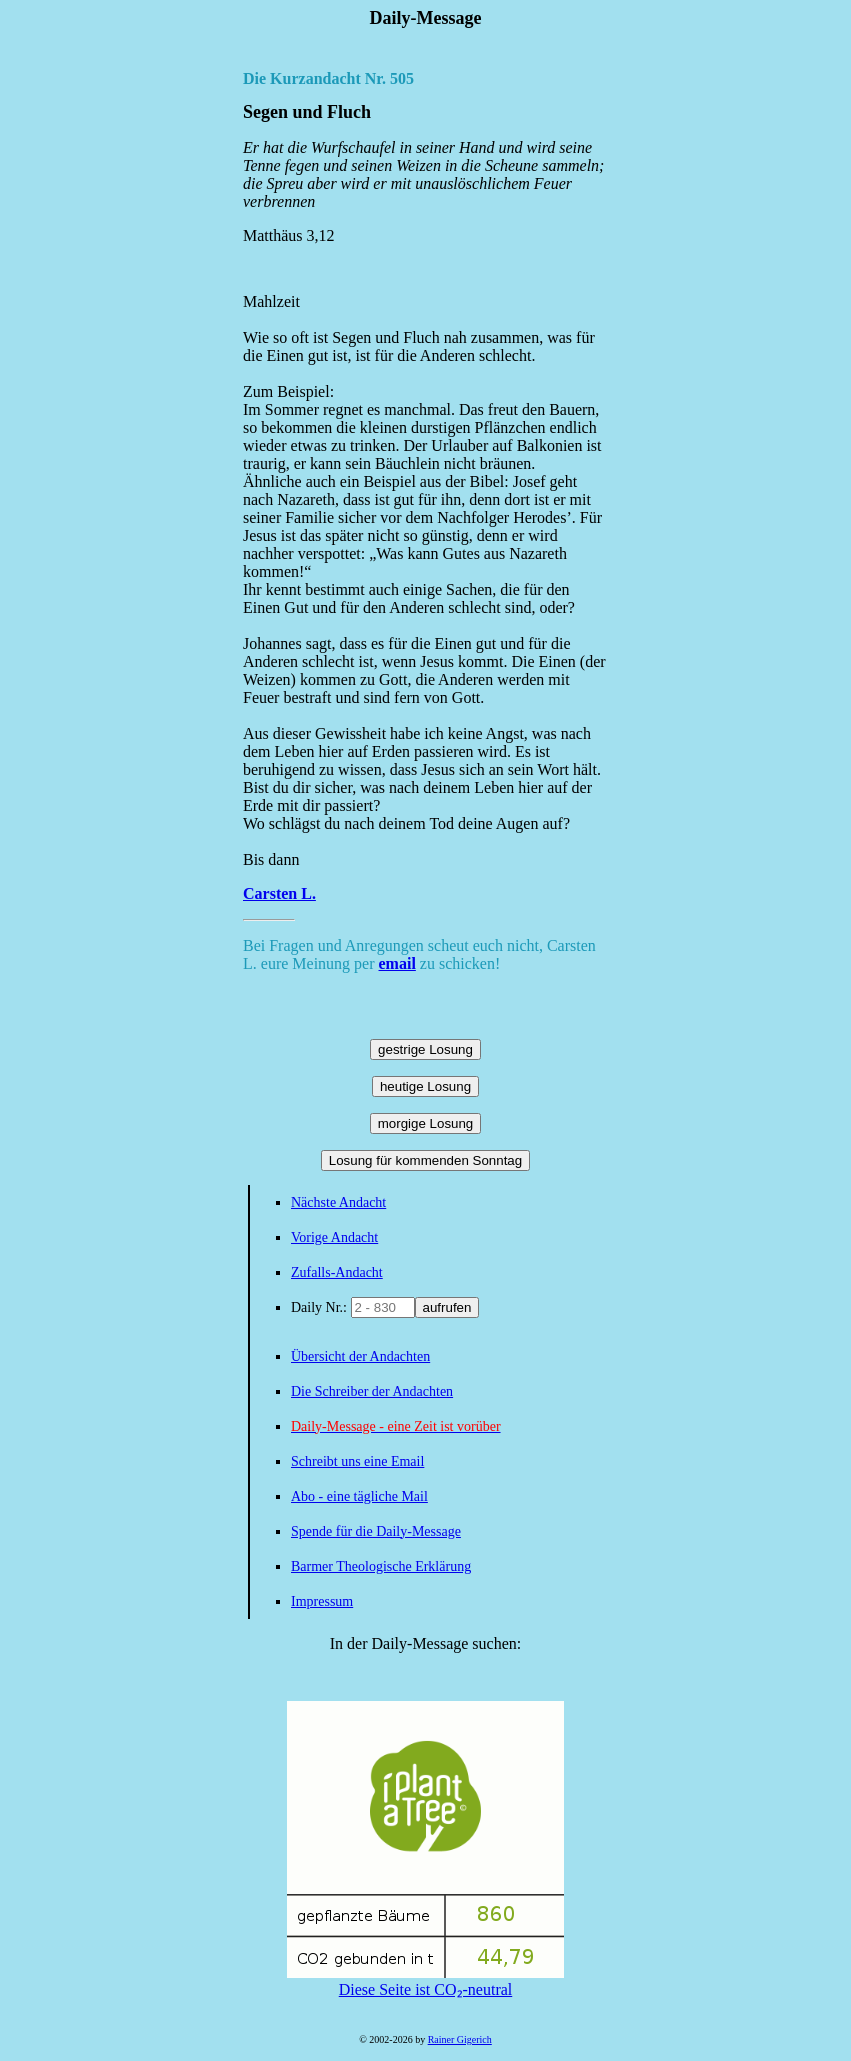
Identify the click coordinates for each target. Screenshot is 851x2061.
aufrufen (447, 1307)
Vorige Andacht (334, 1237)
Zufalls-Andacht (337, 1272)
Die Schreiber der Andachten (372, 1391)
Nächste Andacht (338, 1202)
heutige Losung (425, 1086)
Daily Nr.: (321, 1307)
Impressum (322, 1601)
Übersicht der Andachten (360, 1356)
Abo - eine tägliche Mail (359, 1496)
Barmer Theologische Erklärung (381, 1566)
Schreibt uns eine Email (357, 1461)
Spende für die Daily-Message (376, 1531)
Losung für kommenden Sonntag (425, 1160)
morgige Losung (426, 1123)
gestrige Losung (425, 1049)
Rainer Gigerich (460, 2039)
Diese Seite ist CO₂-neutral (425, 1981)
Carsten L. (279, 893)
